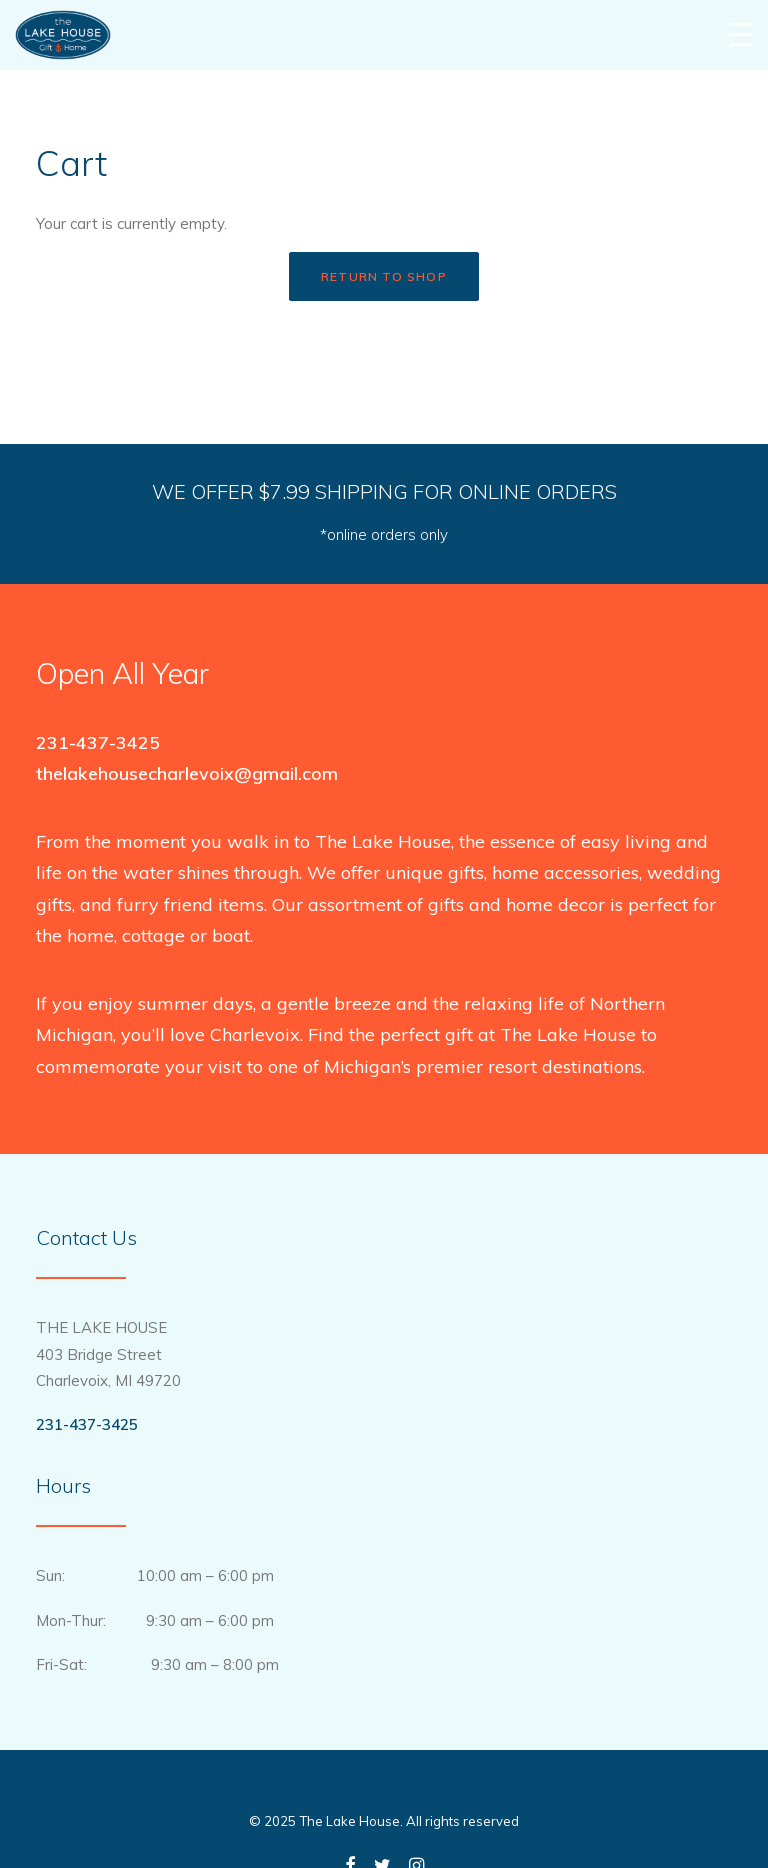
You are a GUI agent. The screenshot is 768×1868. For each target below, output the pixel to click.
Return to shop (384, 276)
